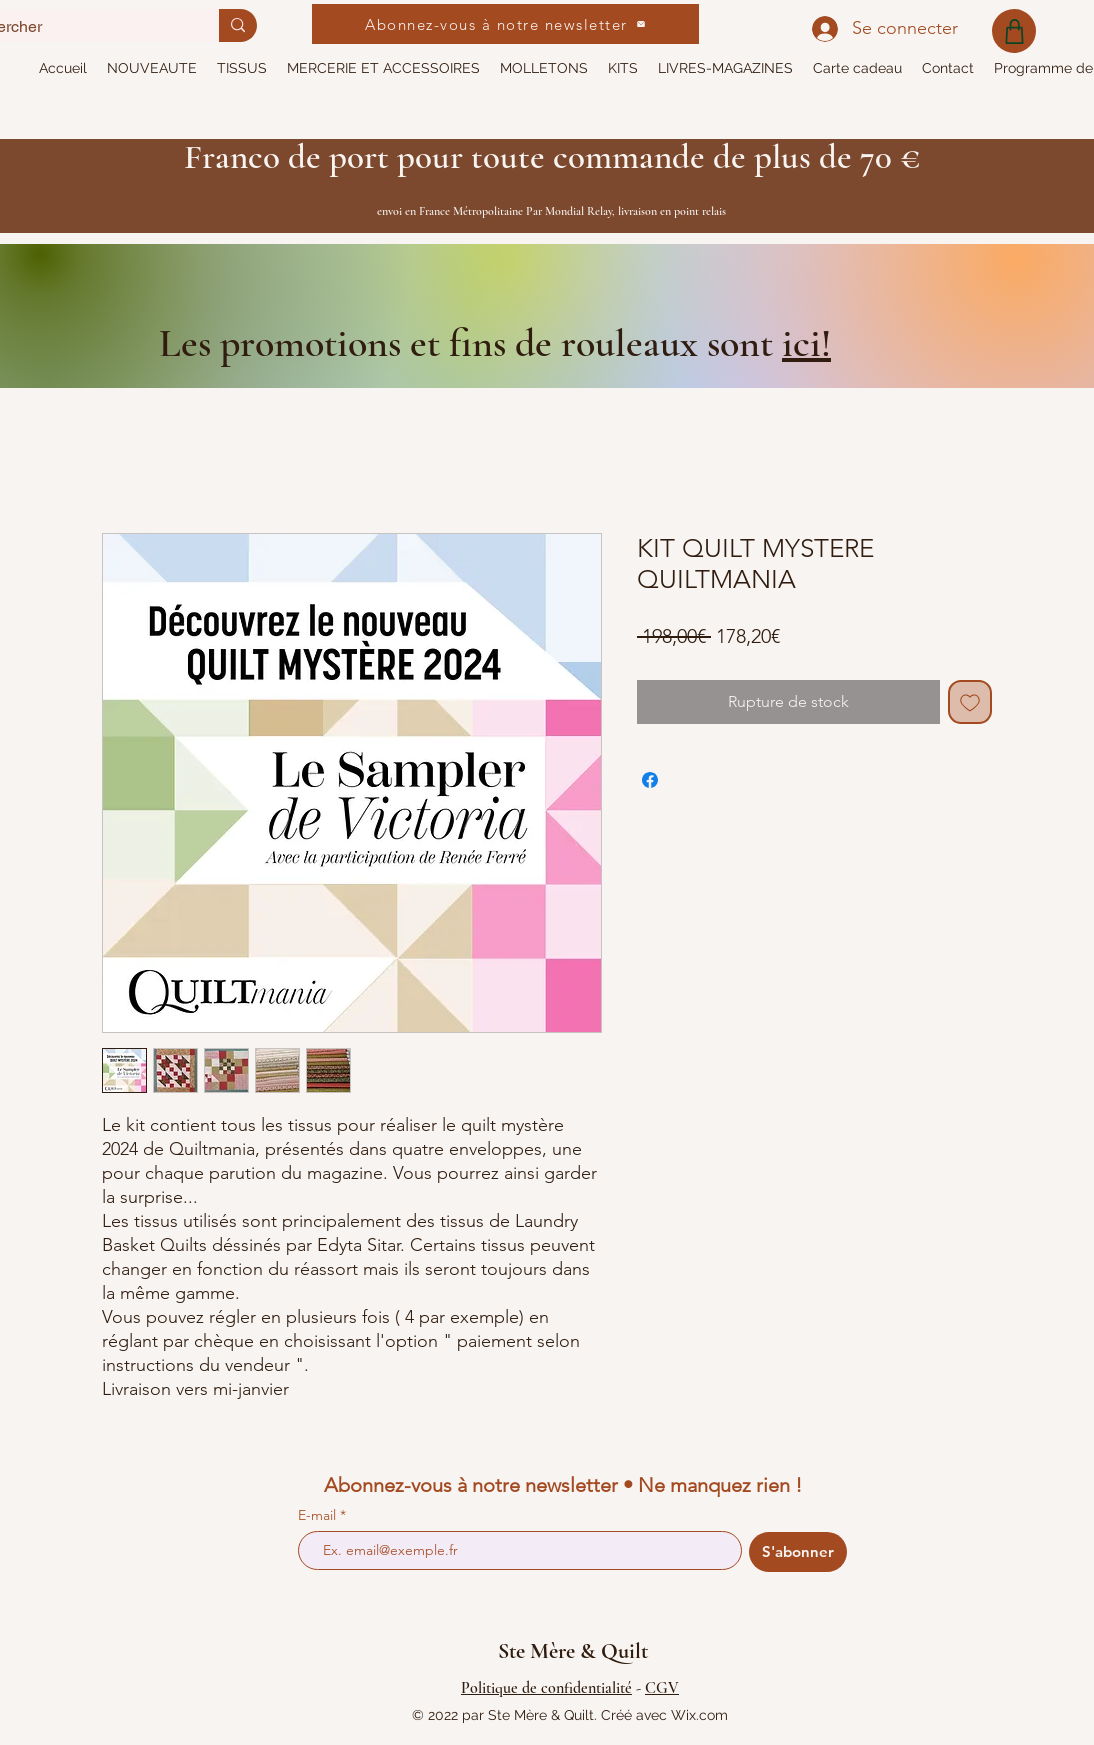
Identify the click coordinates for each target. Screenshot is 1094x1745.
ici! (806, 343)
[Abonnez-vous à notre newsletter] (505, 24)
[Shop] (1014, 31)
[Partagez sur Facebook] (650, 780)
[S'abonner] (798, 1552)
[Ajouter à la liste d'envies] (970, 702)
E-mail (319, 1515)
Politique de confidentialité (546, 1688)
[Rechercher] (238, 25)
